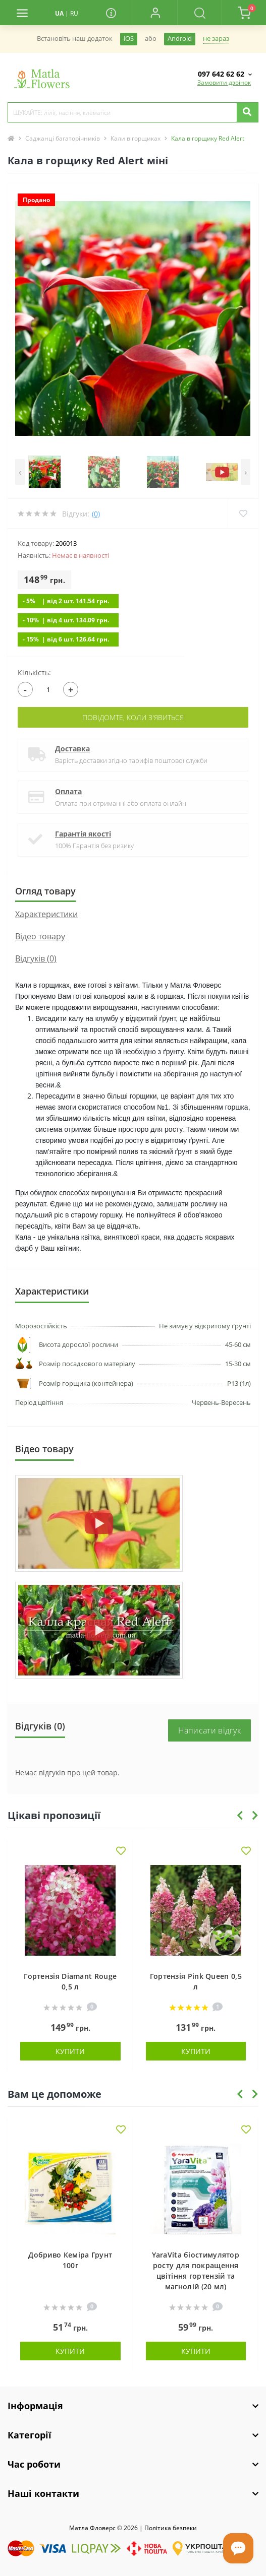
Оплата (68, 791)
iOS (129, 38)
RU (74, 13)
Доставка (72, 748)
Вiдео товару (40, 936)
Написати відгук (209, 1730)
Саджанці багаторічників (62, 138)
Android (180, 38)
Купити (70, 2051)
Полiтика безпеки (170, 2528)
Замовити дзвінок (224, 82)
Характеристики (46, 914)
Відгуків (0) (36, 958)
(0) (96, 514)
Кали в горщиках (136, 138)
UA (59, 13)
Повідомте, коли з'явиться (133, 717)
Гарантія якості (83, 834)
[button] (155, 12)
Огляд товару (45, 891)
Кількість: (34, 672)
